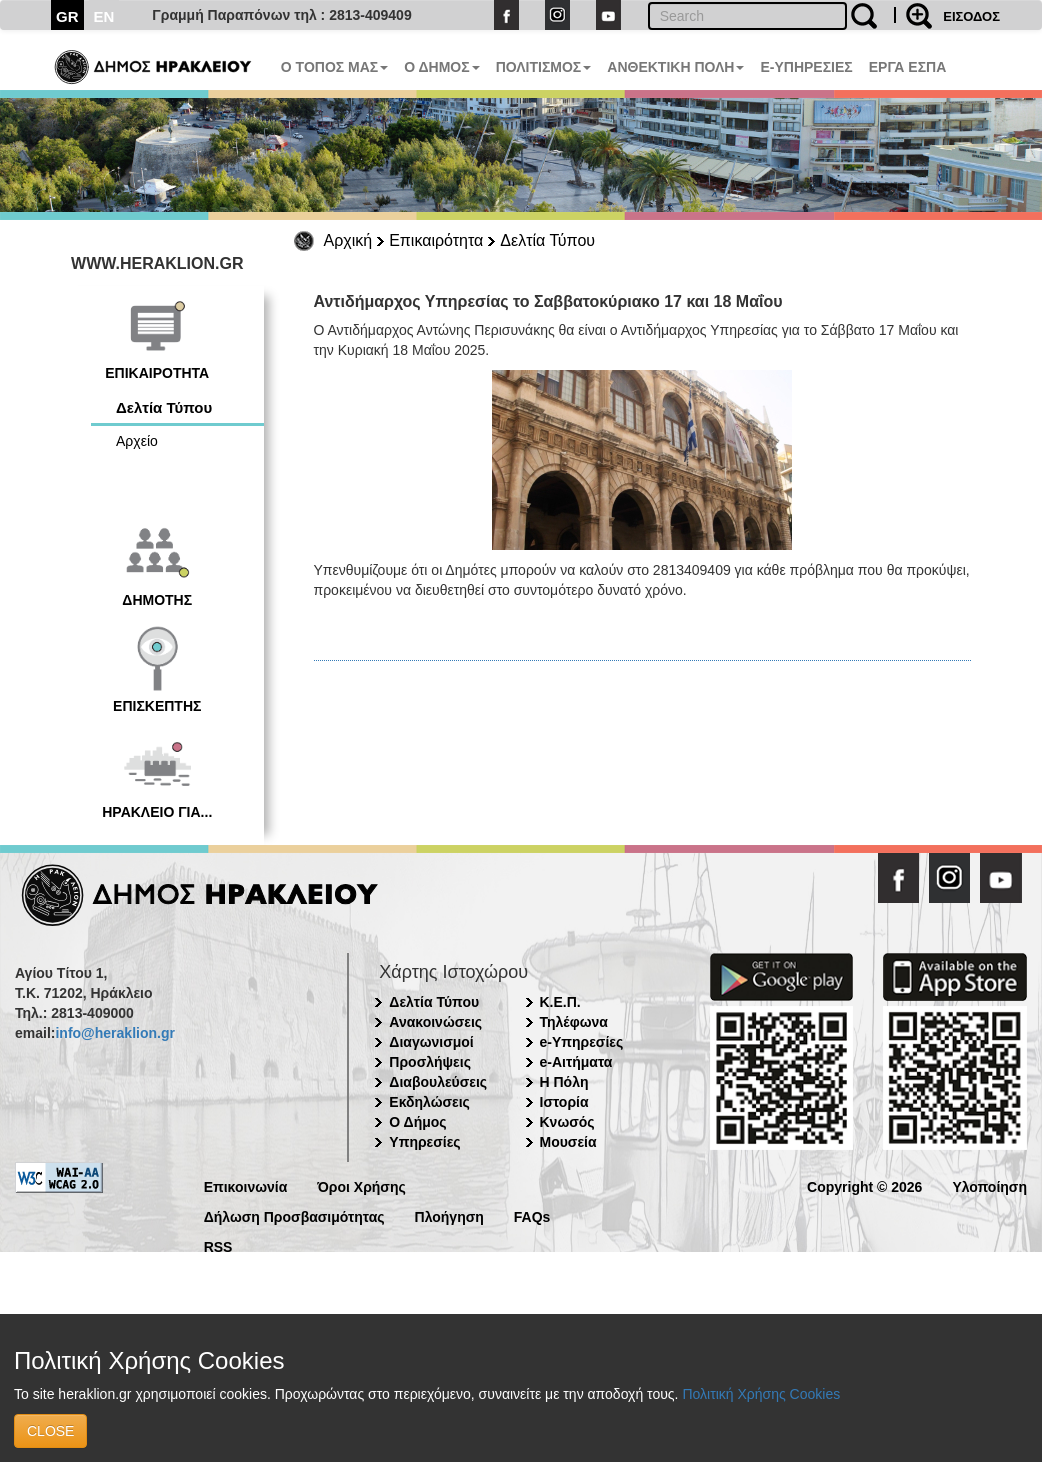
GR (67, 16)
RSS (218, 1245)
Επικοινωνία (246, 1185)
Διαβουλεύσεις (438, 1082)
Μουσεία (568, 1142)
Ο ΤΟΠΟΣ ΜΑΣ (334, 67)
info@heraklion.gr (114, 1033)
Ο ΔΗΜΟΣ (441, 67)
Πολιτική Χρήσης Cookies (761, 1394)
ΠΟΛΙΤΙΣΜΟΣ (544, 67)
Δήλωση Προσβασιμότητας (294, 1215)
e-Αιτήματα (576, 1062)
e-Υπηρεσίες (582, 1042)
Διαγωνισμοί (431, 1042)
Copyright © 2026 (864, 1185)
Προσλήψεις (430, 1062)
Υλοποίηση (989, 1185)
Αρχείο (137, 441)
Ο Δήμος (417, 1122)
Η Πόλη (564, 1082)
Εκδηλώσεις (429, 1102)
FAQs (532, 1215)
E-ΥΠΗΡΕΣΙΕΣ (806, 67)
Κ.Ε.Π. (560, 1002)
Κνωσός (567, 1122)
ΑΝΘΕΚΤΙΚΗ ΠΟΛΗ (675, 67)
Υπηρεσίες (424, 1142)
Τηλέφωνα (574, 1022)
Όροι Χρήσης (361, 1185)
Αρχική (348, 240)
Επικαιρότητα (436, 240)
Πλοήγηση (449, 1215)
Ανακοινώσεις (435, 1022)
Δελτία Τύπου (547, 240)
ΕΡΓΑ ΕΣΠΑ (908, 67)
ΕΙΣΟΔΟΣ (971, 16)
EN (104, 16)
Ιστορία (564, 1102)
